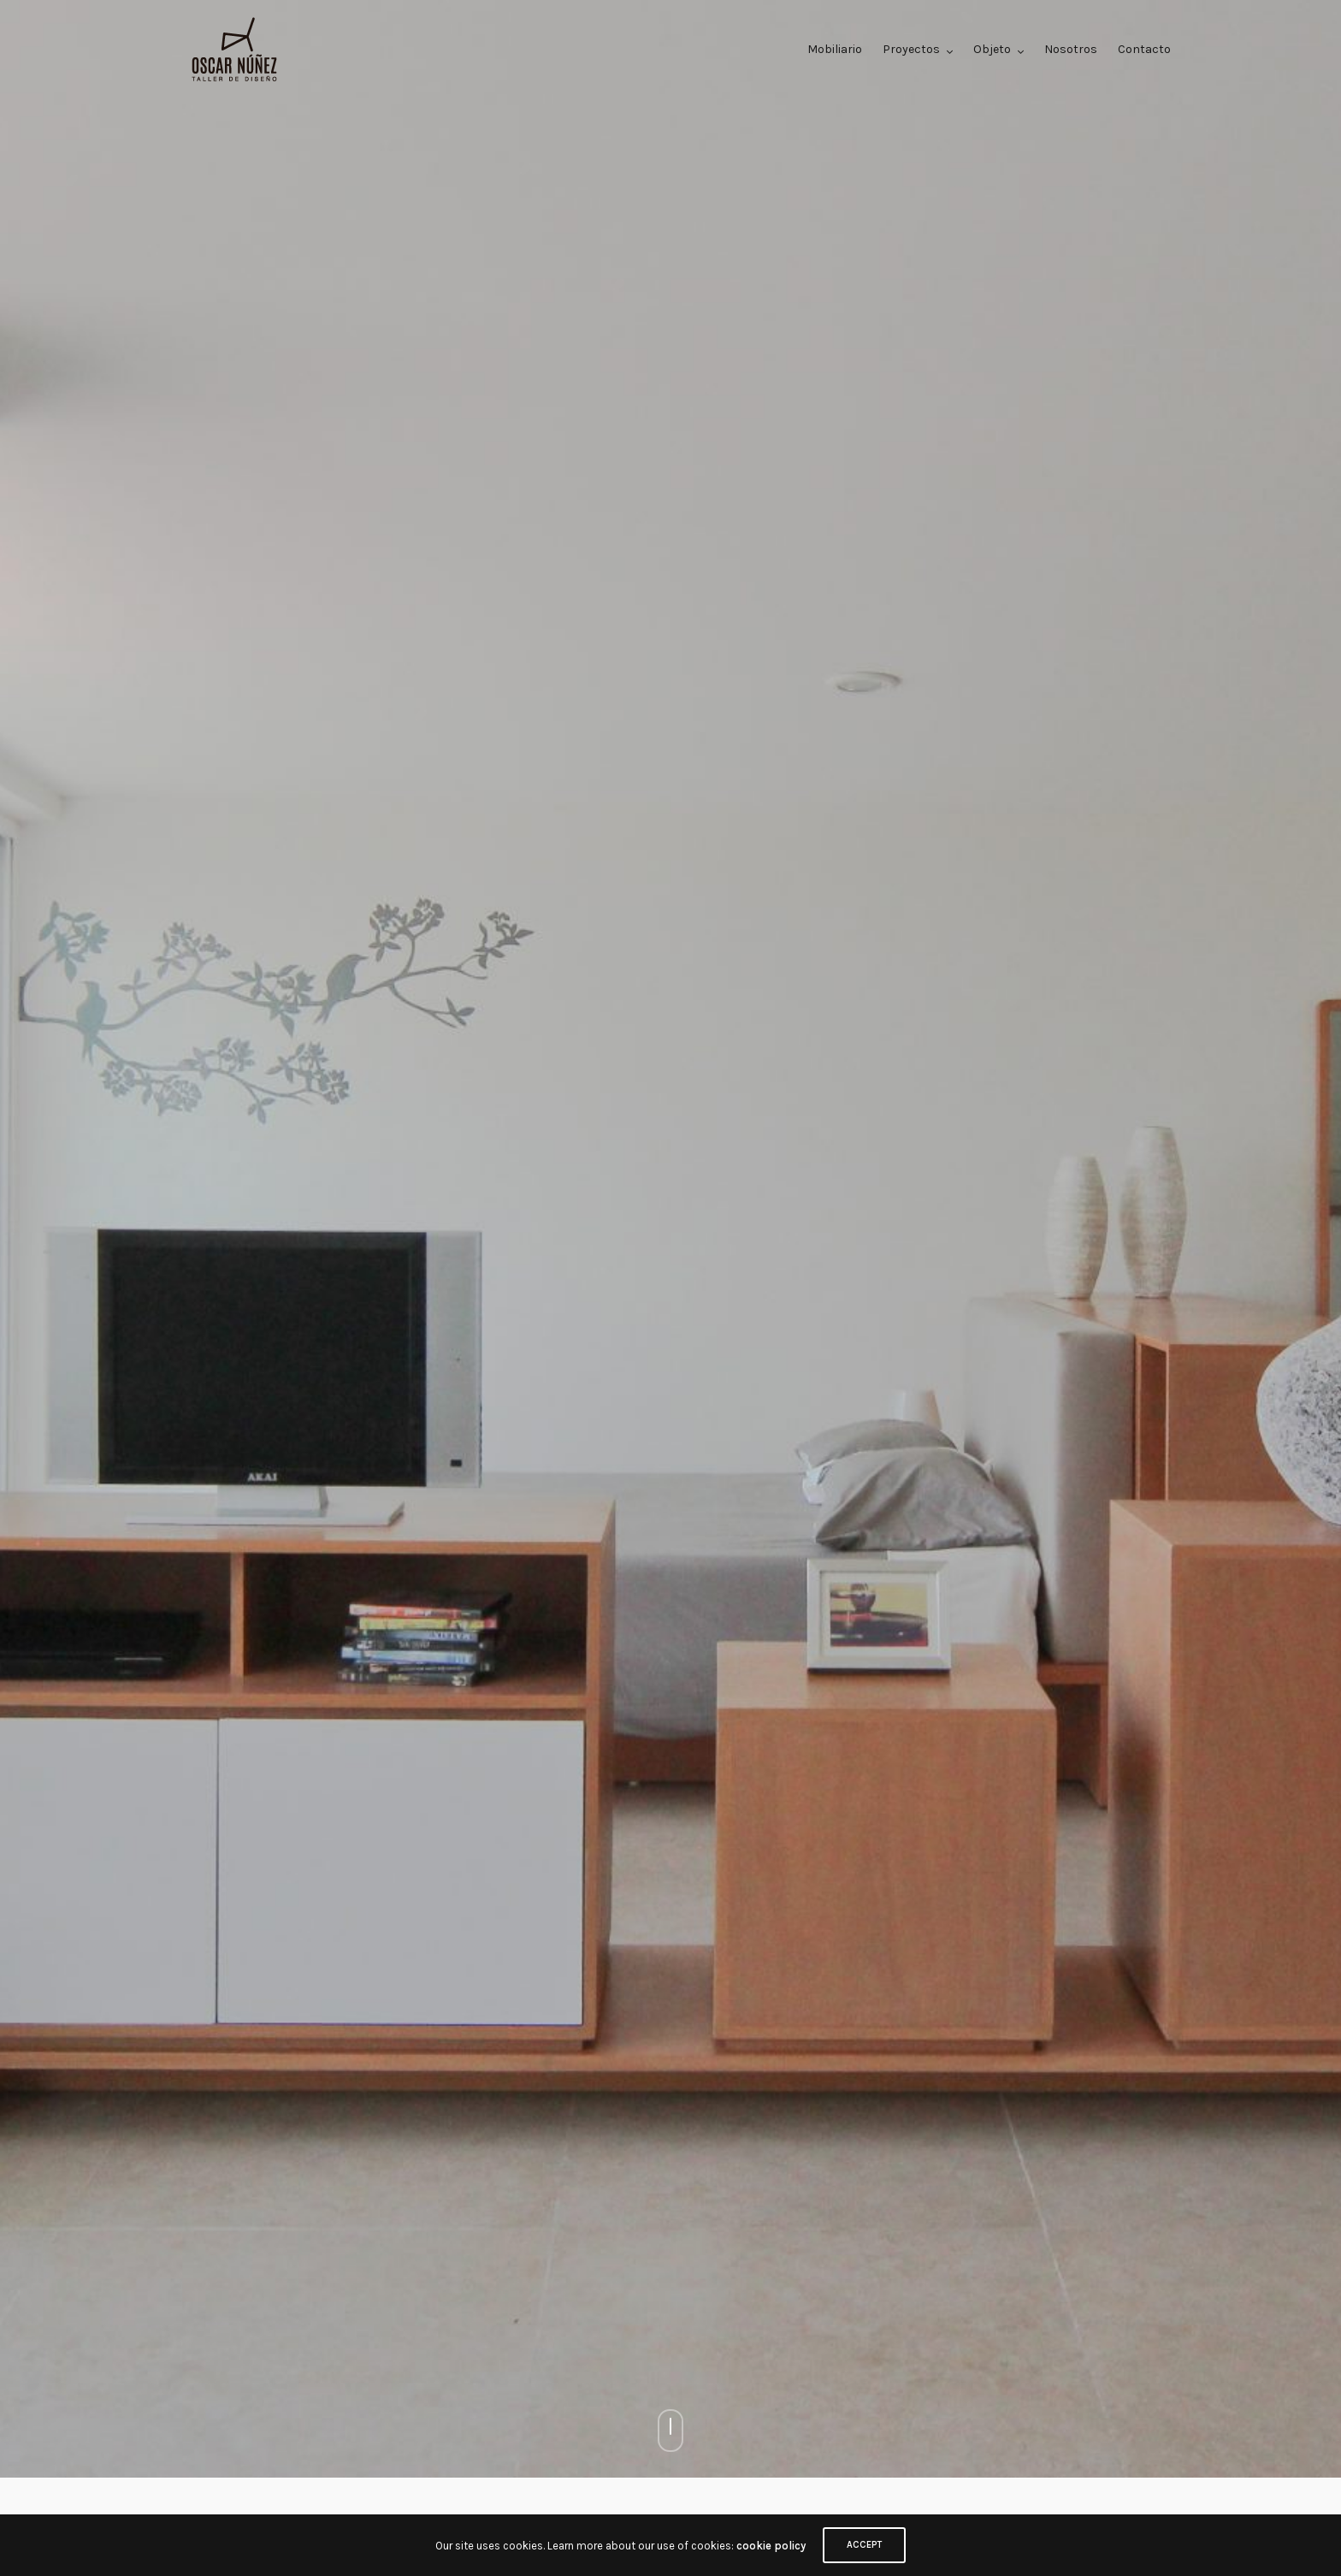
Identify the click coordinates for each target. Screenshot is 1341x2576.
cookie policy (771, 2545)
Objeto (992, 49)
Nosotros (1070, 49)
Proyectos (911, 49)
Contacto (1144, 49)
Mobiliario (834, 49)
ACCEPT (864, 2544)
